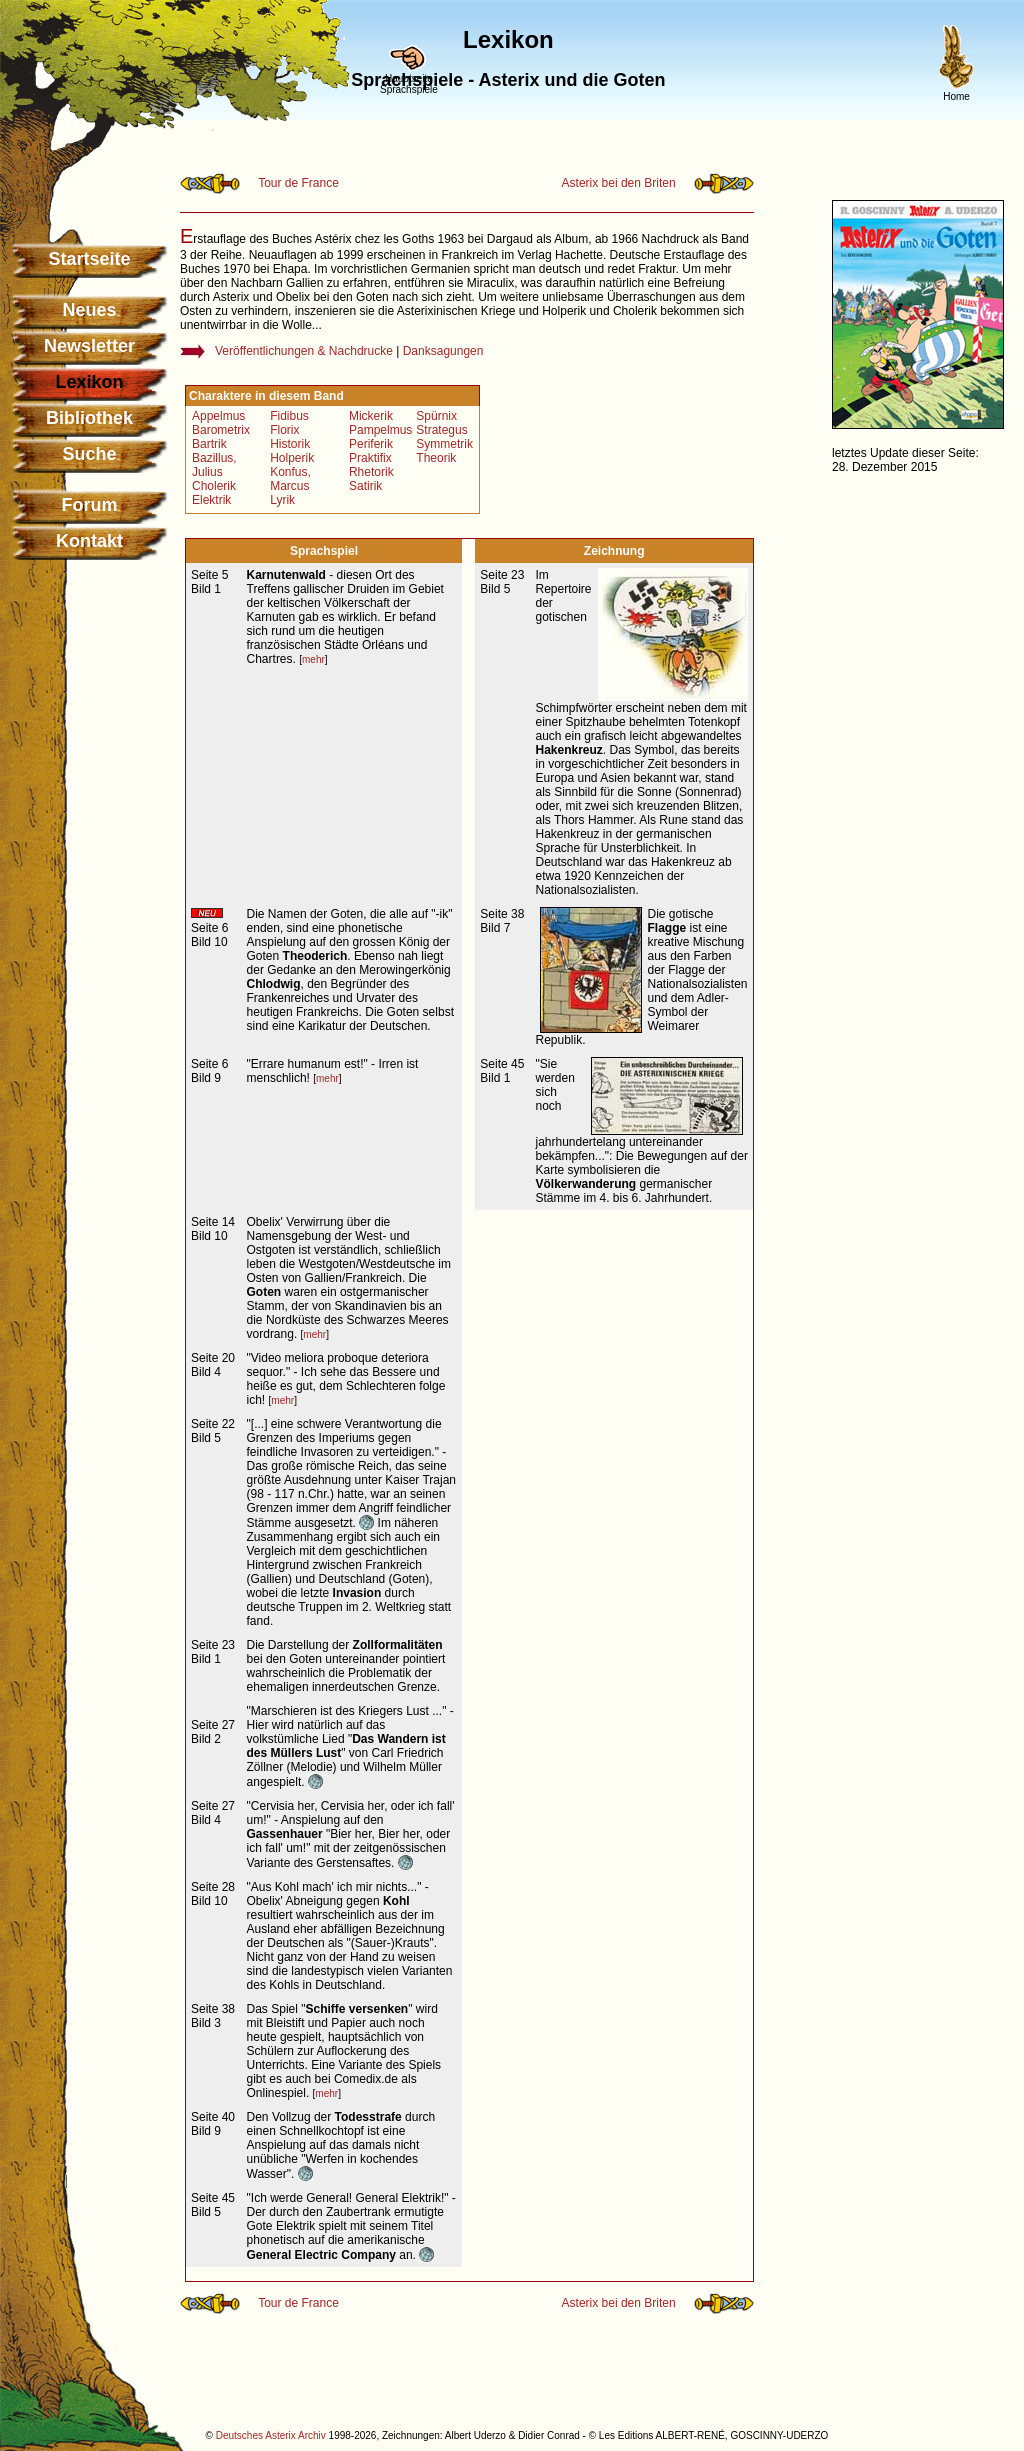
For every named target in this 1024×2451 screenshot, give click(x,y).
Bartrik (209, 444)
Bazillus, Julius (214, 465)
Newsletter (89, 346)
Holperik (292, 458)
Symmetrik (444, 444)
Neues (89, 310)
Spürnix (436, 416)
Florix (284, 430)
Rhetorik (371, 472)
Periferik (371, 444)
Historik (290, 444)
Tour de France (298, 183)
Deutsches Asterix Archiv (271, 2435)
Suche (89, 454)
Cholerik (214, 486)
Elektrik (211, 500)
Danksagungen (443, 351)
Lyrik (282, 500)
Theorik (436, 458)
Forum (90, 505)
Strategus (441, 430)
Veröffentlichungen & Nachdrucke (304, 351)
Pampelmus (380, 430)
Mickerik (371, 416)
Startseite (89, 259)
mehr (313, 659)
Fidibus (289, 416)
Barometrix (221, 430)
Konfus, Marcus (290, 479)
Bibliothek (89, 418)
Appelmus (218, 416)
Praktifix (370, 458)
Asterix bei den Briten (619, 183)
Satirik (365, 486)
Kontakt (89, 541)
